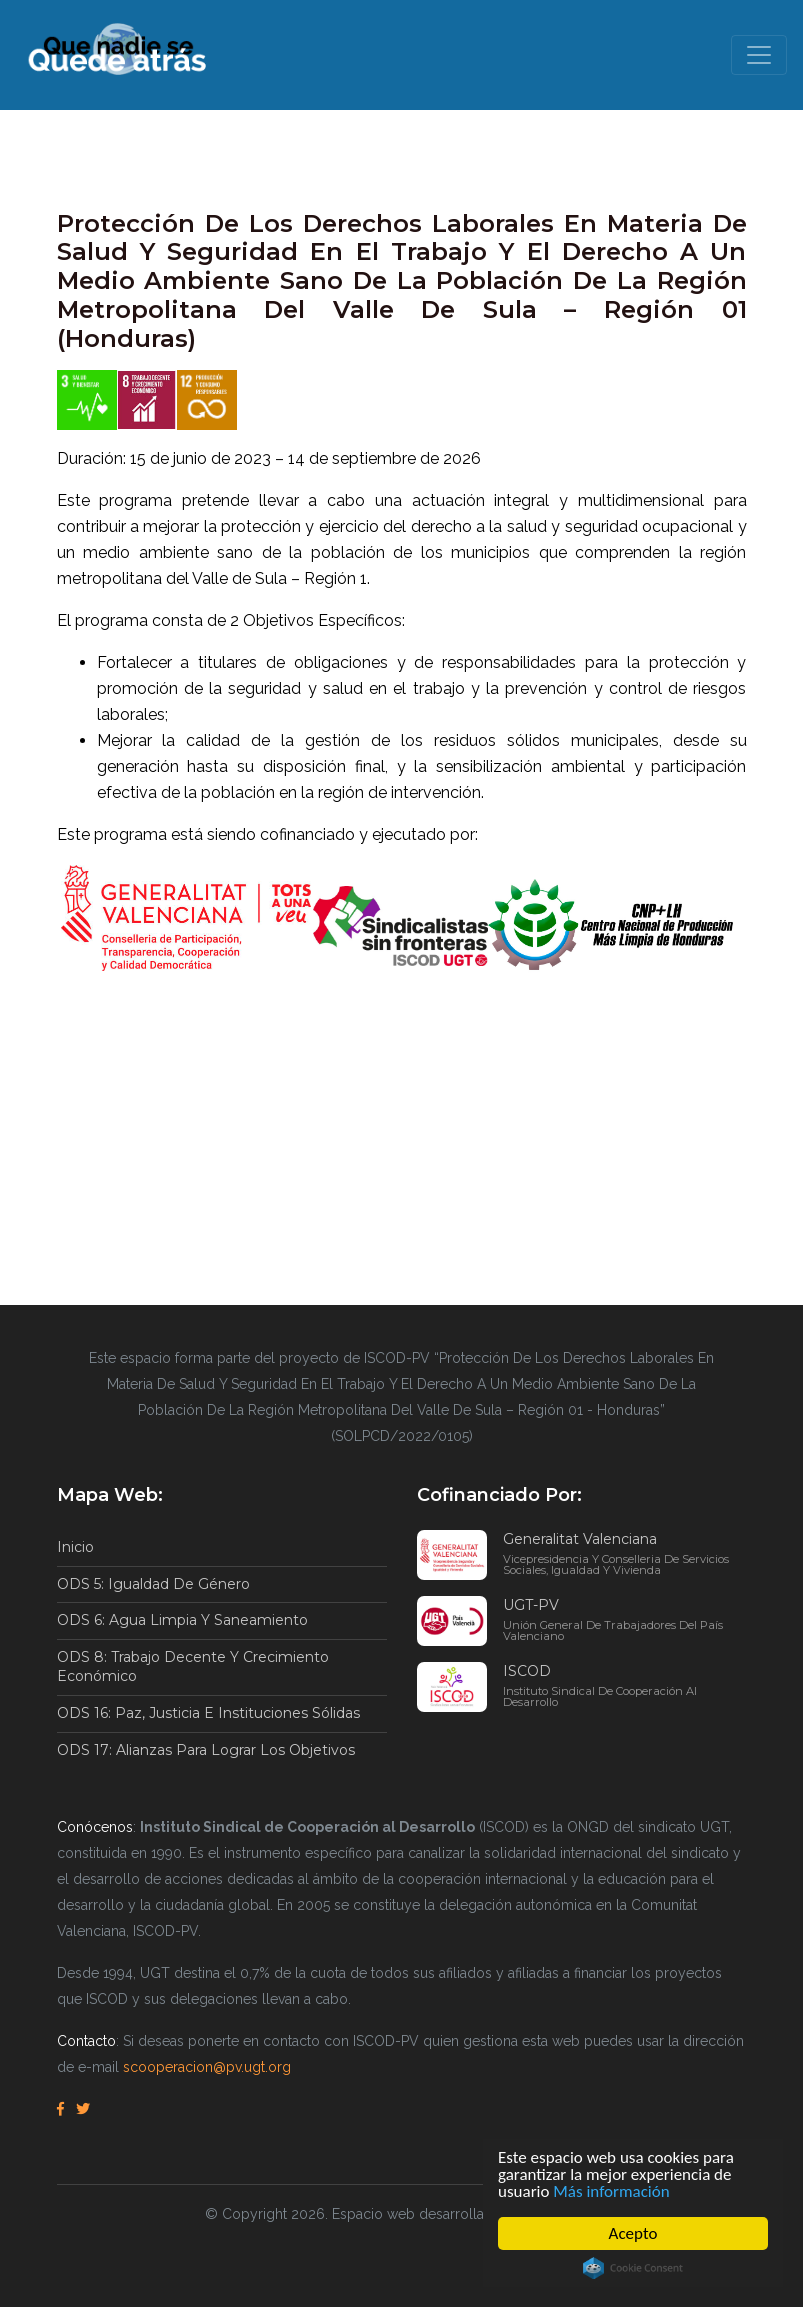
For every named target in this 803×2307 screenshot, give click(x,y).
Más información (611, 2191)
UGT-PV (625, 1619)
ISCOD (625, 1685)
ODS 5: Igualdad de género (153, 1584)
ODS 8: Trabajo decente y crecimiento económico (193, 1667)
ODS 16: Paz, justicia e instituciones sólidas (208, 1713)
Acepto (633, 2233)
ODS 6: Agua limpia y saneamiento (182, 1620)
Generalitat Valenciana (625, 1553)
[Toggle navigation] (759, 55)
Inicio (75, 1547)
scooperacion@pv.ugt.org (207, 2067)
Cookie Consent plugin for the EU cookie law (633, 2268)
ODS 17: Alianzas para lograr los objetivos (206, 1750)
